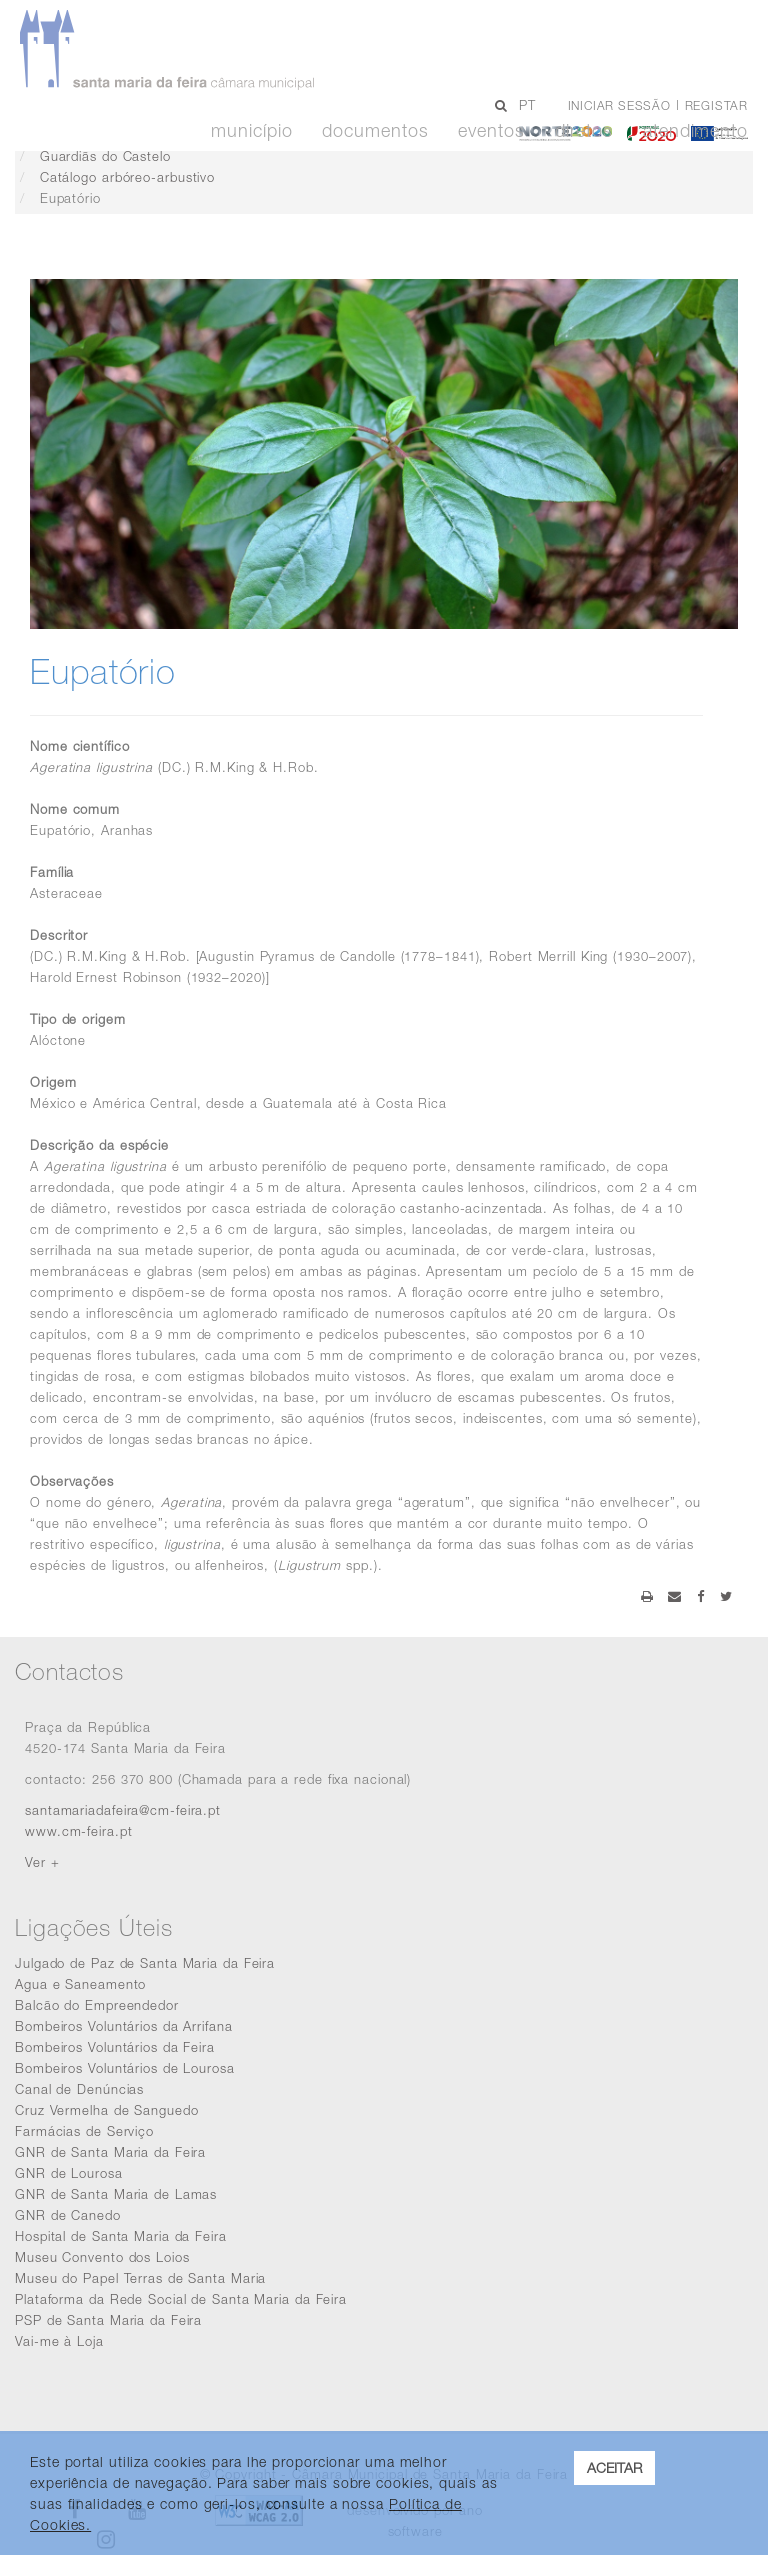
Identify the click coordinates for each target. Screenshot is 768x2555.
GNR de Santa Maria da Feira (110, 2152)
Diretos (584, 131)
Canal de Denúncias (79, 2089)
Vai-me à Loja (59, 2341)
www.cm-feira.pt (79, 1831)
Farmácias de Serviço (84, 2131)
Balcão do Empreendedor (97, 2005)
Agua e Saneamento (80, 1984)
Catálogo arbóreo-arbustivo (127, 177)
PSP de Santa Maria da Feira (108, 2320)
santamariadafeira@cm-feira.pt (123, 1810)
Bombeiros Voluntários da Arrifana (124, 2026)
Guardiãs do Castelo (105, 156)
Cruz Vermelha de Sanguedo (107, 2110)
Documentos (375, 131)
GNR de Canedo (68, 2215)
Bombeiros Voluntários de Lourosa (125, 2068)
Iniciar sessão (619, 105)
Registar (716, 105)
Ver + (42, 1862)
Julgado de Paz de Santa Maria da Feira (145, 1963)
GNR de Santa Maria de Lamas (116, 2194)
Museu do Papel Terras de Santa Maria (140, 2278)
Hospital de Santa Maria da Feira (121, 2236)
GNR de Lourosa (69, 2173)
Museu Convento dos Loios (102, 2257)
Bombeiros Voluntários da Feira (115, 2047)
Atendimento (695, 131)
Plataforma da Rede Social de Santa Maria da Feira (181, 2299)
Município (251, 131)
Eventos (491, 131)
